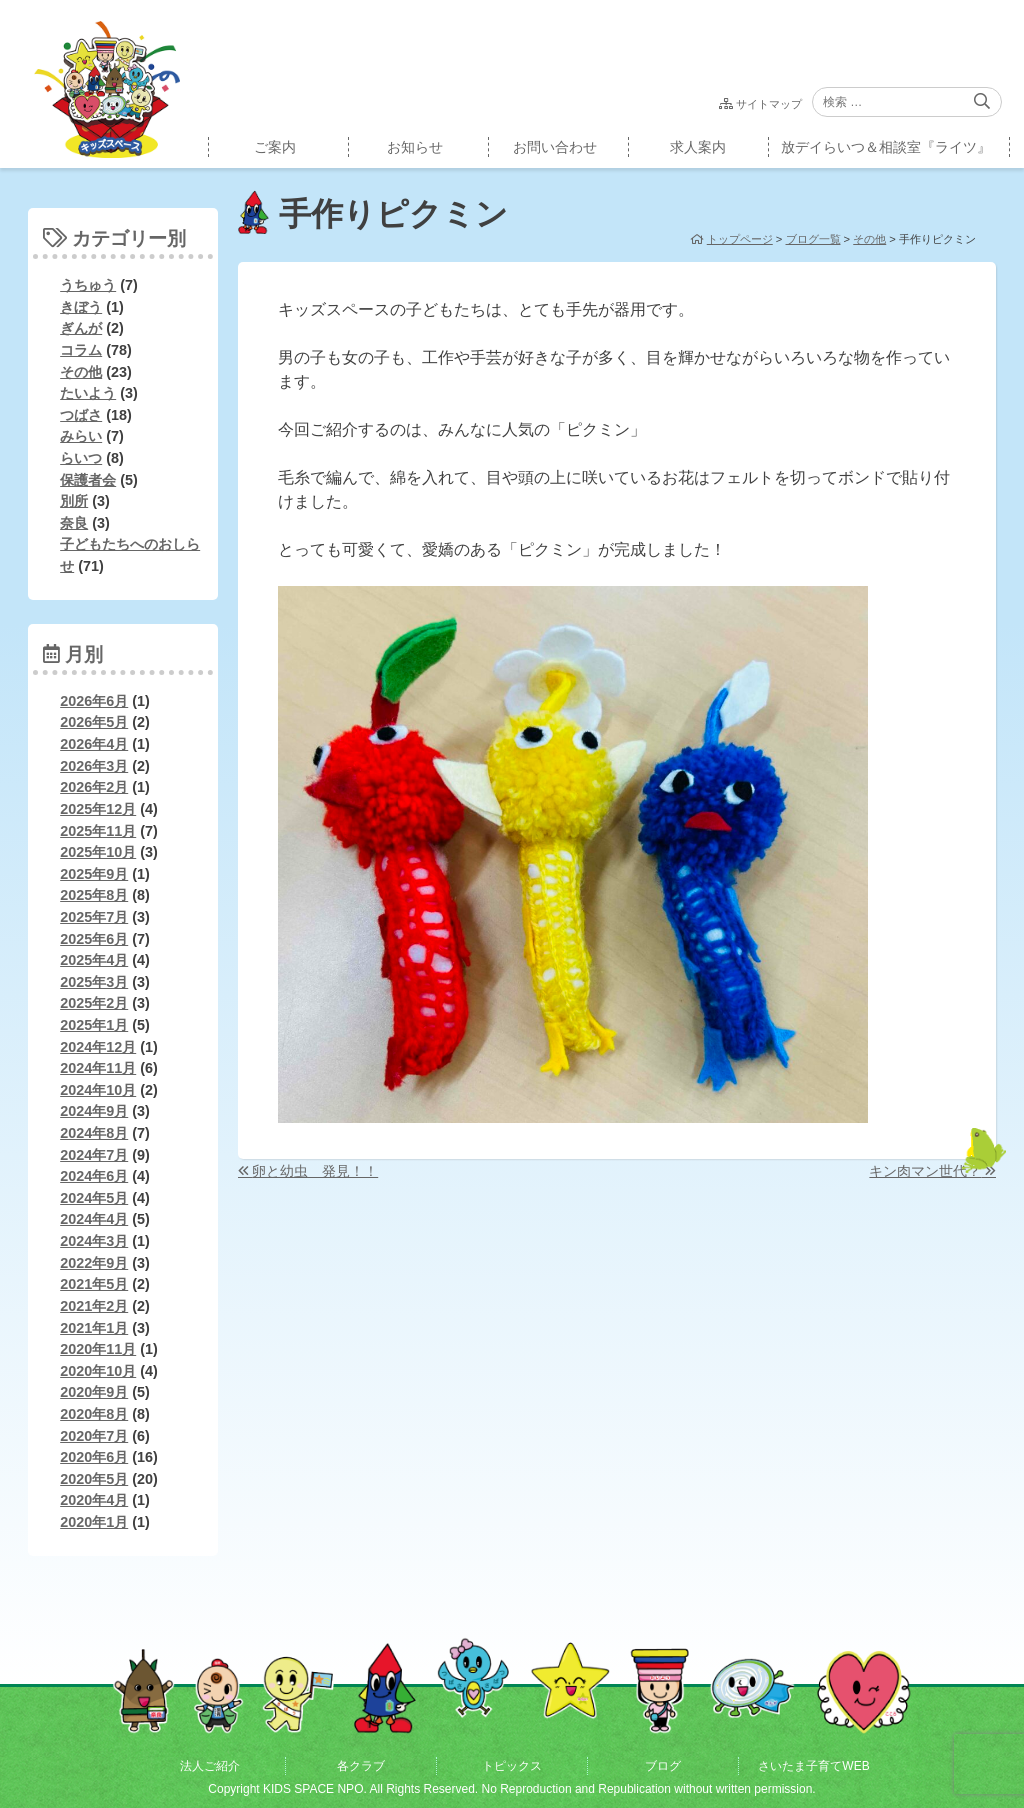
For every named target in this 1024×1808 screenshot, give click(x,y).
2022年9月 (94, 1263)
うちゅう (88, 285)
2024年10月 (98, 1090)
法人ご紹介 (210, 1766)
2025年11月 (98, 831)
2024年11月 (98, 1068)
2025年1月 (94, 1025)
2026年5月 (94, 722)
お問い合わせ (555, 147)
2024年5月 (94, 1198)
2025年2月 (94, 1003)
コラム (81, 350)
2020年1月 (94, 1522)
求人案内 (698, 147)
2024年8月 (94, 1133)
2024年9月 (94, 1111)
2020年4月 (94, 1500)
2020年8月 (94, 1414)
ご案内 (275, 147)
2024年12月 (98, 1047)
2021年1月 (94, 1328)
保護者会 (88, 480)
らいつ (81, 458)
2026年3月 (94, 766)
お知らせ (415, 147)
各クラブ (361, 1766)
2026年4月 (94, 744)
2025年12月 (98, 809)
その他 (81, 372)
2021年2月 (94, 1306)
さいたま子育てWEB (813, 1766)
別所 (74, 501)
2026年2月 (94, 787)
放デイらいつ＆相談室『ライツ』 (886, 147)
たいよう (88, 393)
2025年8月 (94, 895)
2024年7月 (94, 1155)
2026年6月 (94, 701)
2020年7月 (94, 1436)
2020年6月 (94, 1457)
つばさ (81, 415)
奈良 (74, 523)
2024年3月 (94, 1241)
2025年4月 (94, 960)
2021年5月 (94, 1284)
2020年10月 (98, 1371)
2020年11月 (98, 1349)
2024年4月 (94, 1219)
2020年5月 (94, 1479)
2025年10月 (98, 852)
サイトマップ (769, 104)
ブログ (663, 1766)
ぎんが (81, 328)
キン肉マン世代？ (925, 1171)
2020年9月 (94, 1392)
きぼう (81, 307)
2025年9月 (94, 874)
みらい (81, 436)
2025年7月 (94, 917)
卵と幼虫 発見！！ (315, 1171)
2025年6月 (94, 939)
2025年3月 (94, 982)
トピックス (512, 1766)
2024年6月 (94, 1176)
